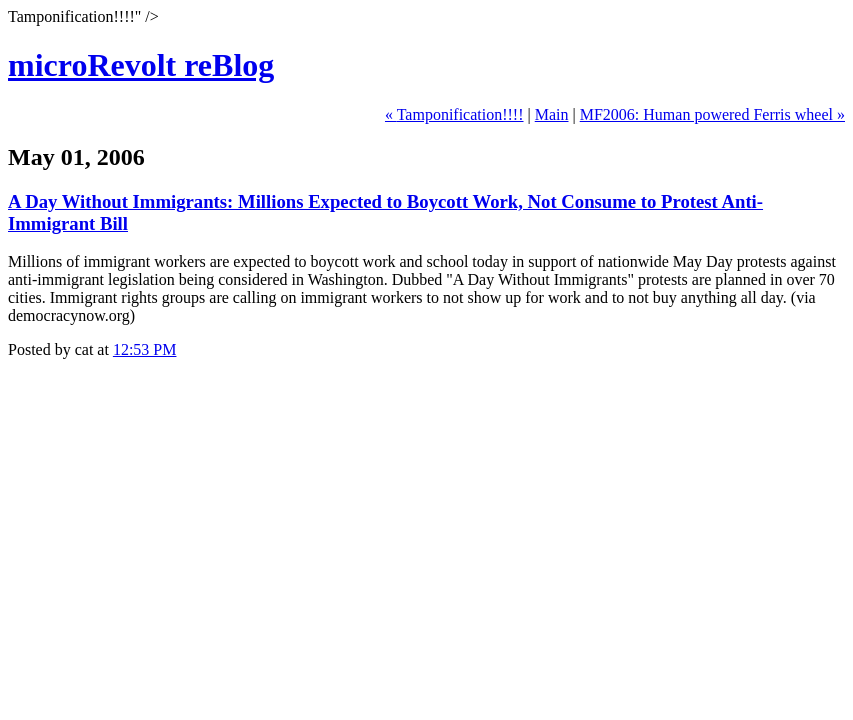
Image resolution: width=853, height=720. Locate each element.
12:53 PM (145, 349)
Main (552, 114)
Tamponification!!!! (460, 114)
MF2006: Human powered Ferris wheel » (712, 114)
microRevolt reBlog (141, 65)
